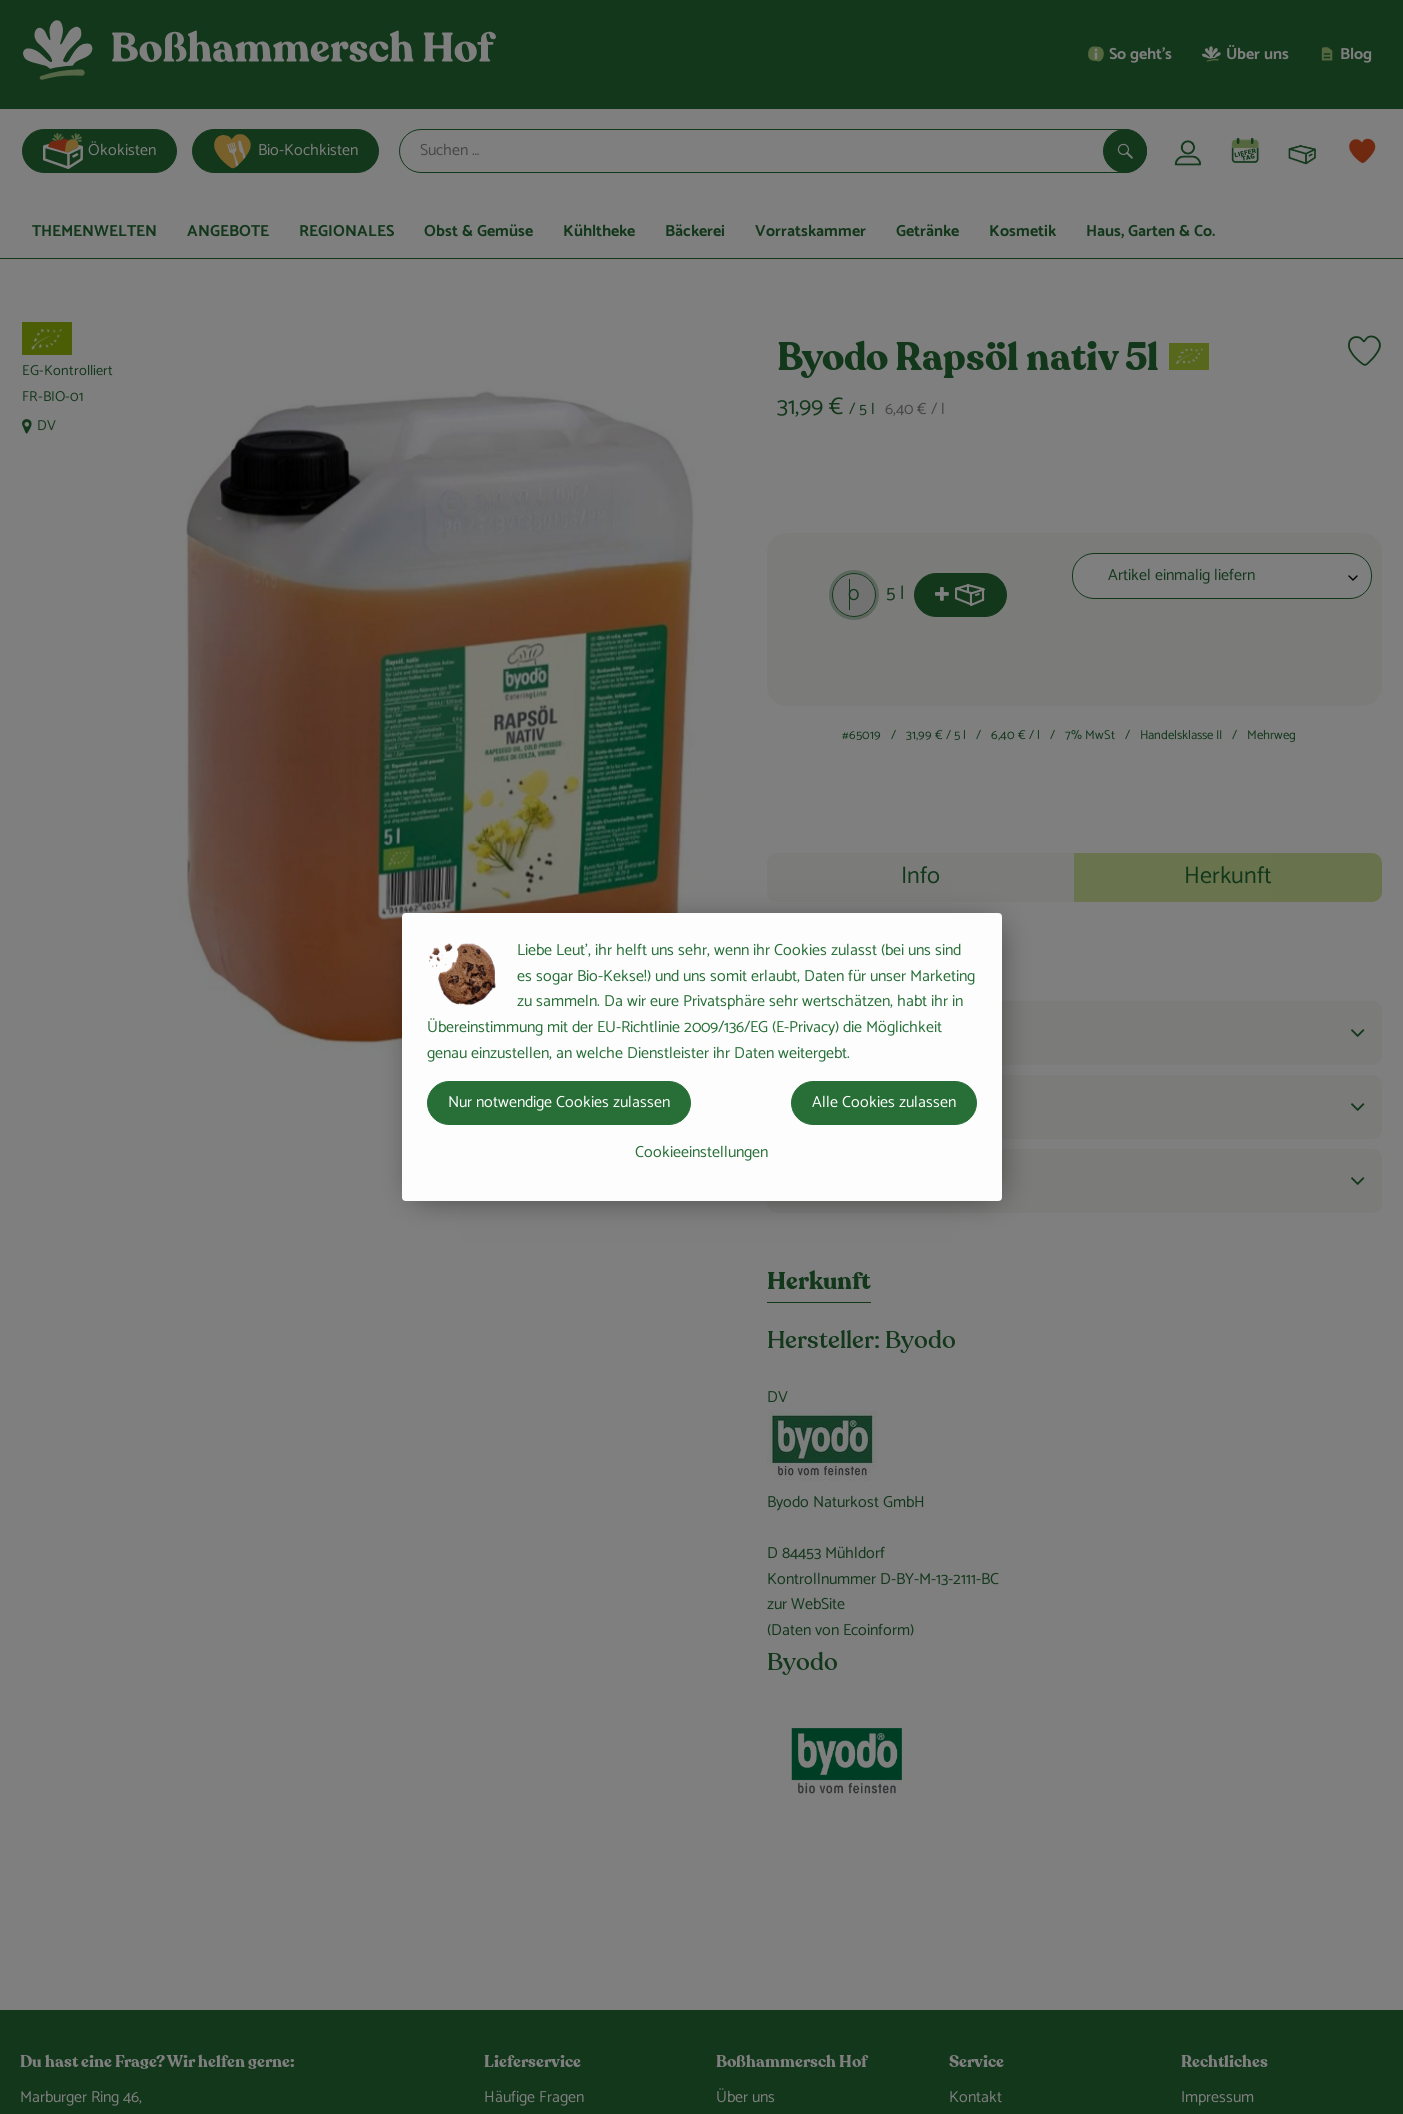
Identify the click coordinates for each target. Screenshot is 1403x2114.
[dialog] (701, 1057)
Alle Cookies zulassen (884, 1102)
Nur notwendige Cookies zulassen (559, 1102)
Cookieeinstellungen (701, 1152)
